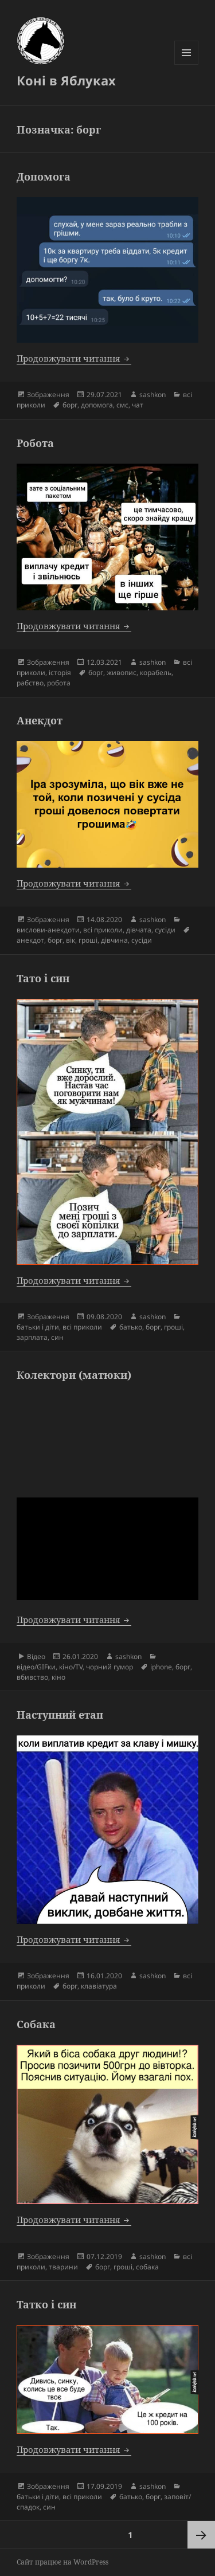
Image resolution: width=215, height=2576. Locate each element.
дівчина (114, 940)
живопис (121, 672)
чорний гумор (109, 1667)
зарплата (32, 1337)
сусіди (165, 930)
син (57, 1337)
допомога (97, 405)
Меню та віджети (186, 64)
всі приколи (103, 930)
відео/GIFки (36, 1667)
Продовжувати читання (74, 358)
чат (137, 405)
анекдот (30, 940)
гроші (88, 940)
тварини (63, 2267)
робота (59, 683)
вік (70, 940)
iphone (161, 1667)
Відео (36, 1656)
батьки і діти (38, 1327)
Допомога (44, 176)
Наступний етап (60, 1715)
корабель (155, 672)
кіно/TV (71, 1667)
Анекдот (39, 720)
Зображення (48, 394)
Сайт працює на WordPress (62, 2562)
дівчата (138, 930)
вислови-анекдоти (48, 930)
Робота (35, 443)
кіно (58, 1677)
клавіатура (99, 1986)
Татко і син (46, 2304)
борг (69, 405)
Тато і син (43, 978)
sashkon (152, 394)
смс (122, 405)
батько (130, 1327)
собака (147, 2267)
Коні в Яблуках (66, 80)
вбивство (32, 1677)
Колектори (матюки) (74, 1375)
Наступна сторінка (201, 2534)
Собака (36, 2024)
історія (60, 672)
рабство (30, 683)
